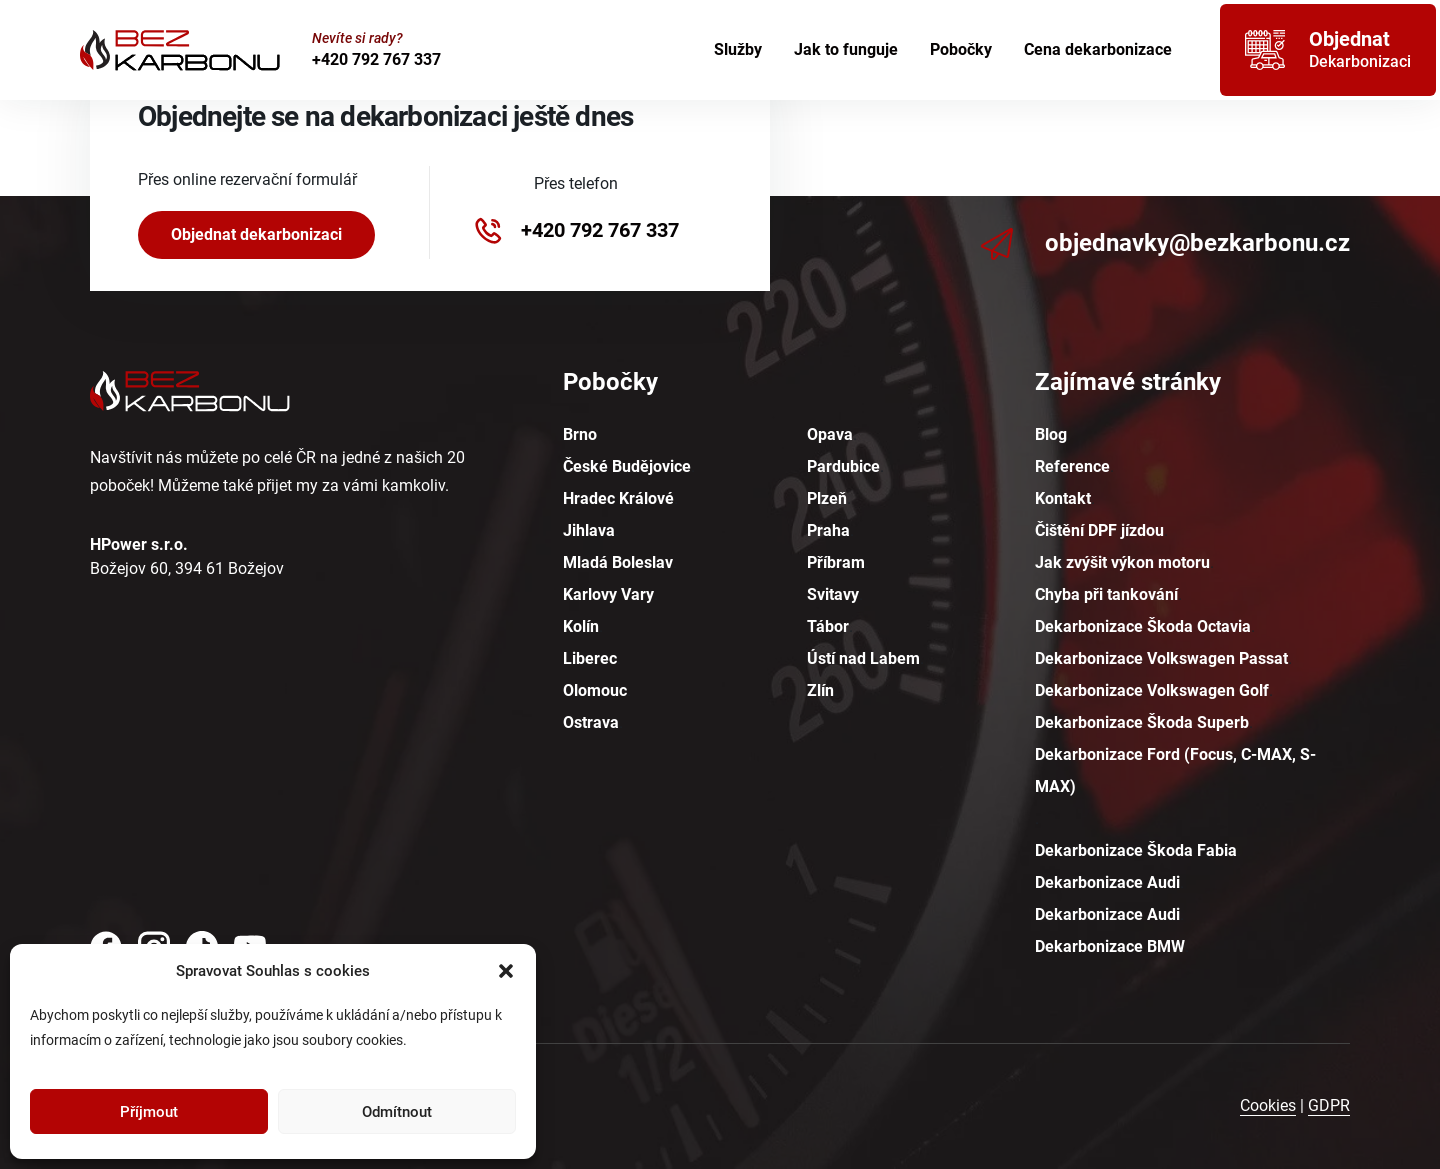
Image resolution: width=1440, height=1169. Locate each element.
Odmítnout (397, 1112)
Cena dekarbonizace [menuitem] (1098, 49)
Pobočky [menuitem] (961, 49)
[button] (506, 971)
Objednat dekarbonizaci (256, 234)
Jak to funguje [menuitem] (846, 49)
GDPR (1329, 1105)
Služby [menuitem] (738, 49)
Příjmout (149, 1112)
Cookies (1268, 1105)
